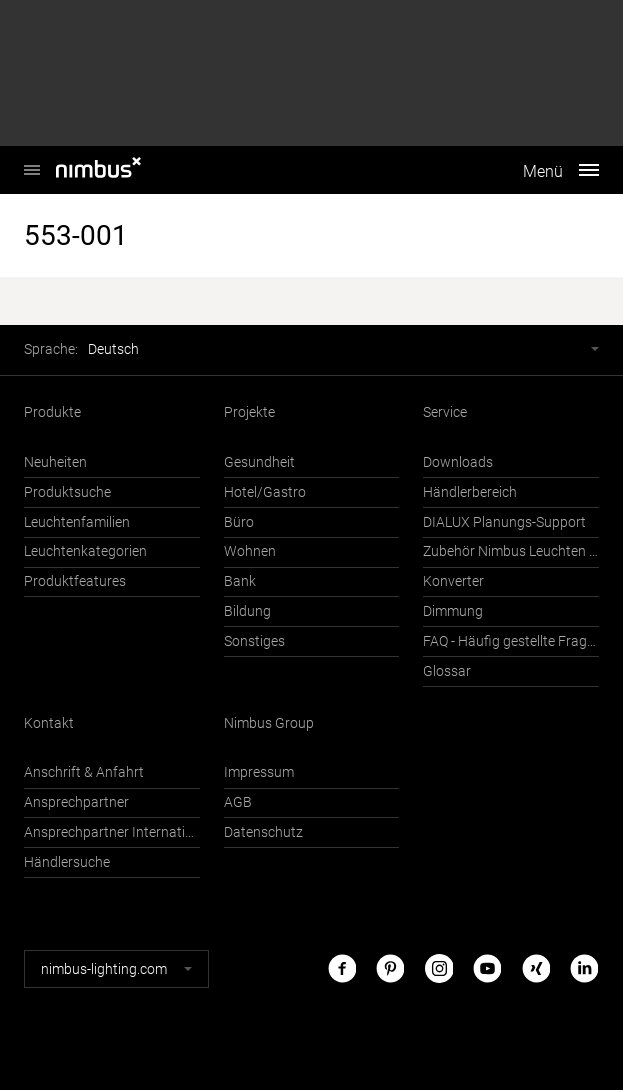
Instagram (439, 968)
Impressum (259, 772)
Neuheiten (55, 462)
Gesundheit (259, 462)
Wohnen (250, 551)
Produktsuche (67, 492)
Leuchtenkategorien (85, 551)
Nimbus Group (269, 723)
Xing (536, 968)
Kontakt (49, 723)
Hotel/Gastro (265, 492)
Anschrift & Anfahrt (84, 772)
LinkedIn (584, 968)
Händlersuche (67, 862)
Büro (239, 522)
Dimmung (453, 611)
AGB (238, 802)
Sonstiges (254, 641)
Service (445, 412)
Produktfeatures (75, 581)
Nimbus (32, 159)
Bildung (247, 611)
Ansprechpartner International (112, 832)
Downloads (458, 462)
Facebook (342, 968)
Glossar (447, 671)
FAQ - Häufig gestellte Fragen (511, 641)
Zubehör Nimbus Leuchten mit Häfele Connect (511, 551)
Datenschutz (263, 832)
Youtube (487, 968)
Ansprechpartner (76, 802)
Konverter (453, 581)
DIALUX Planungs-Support (504, 522)
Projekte (249, 412)
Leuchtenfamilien (77, 522)
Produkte (52, 412)
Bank (240, 581)
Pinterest (390, 968)
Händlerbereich (470, 492)
